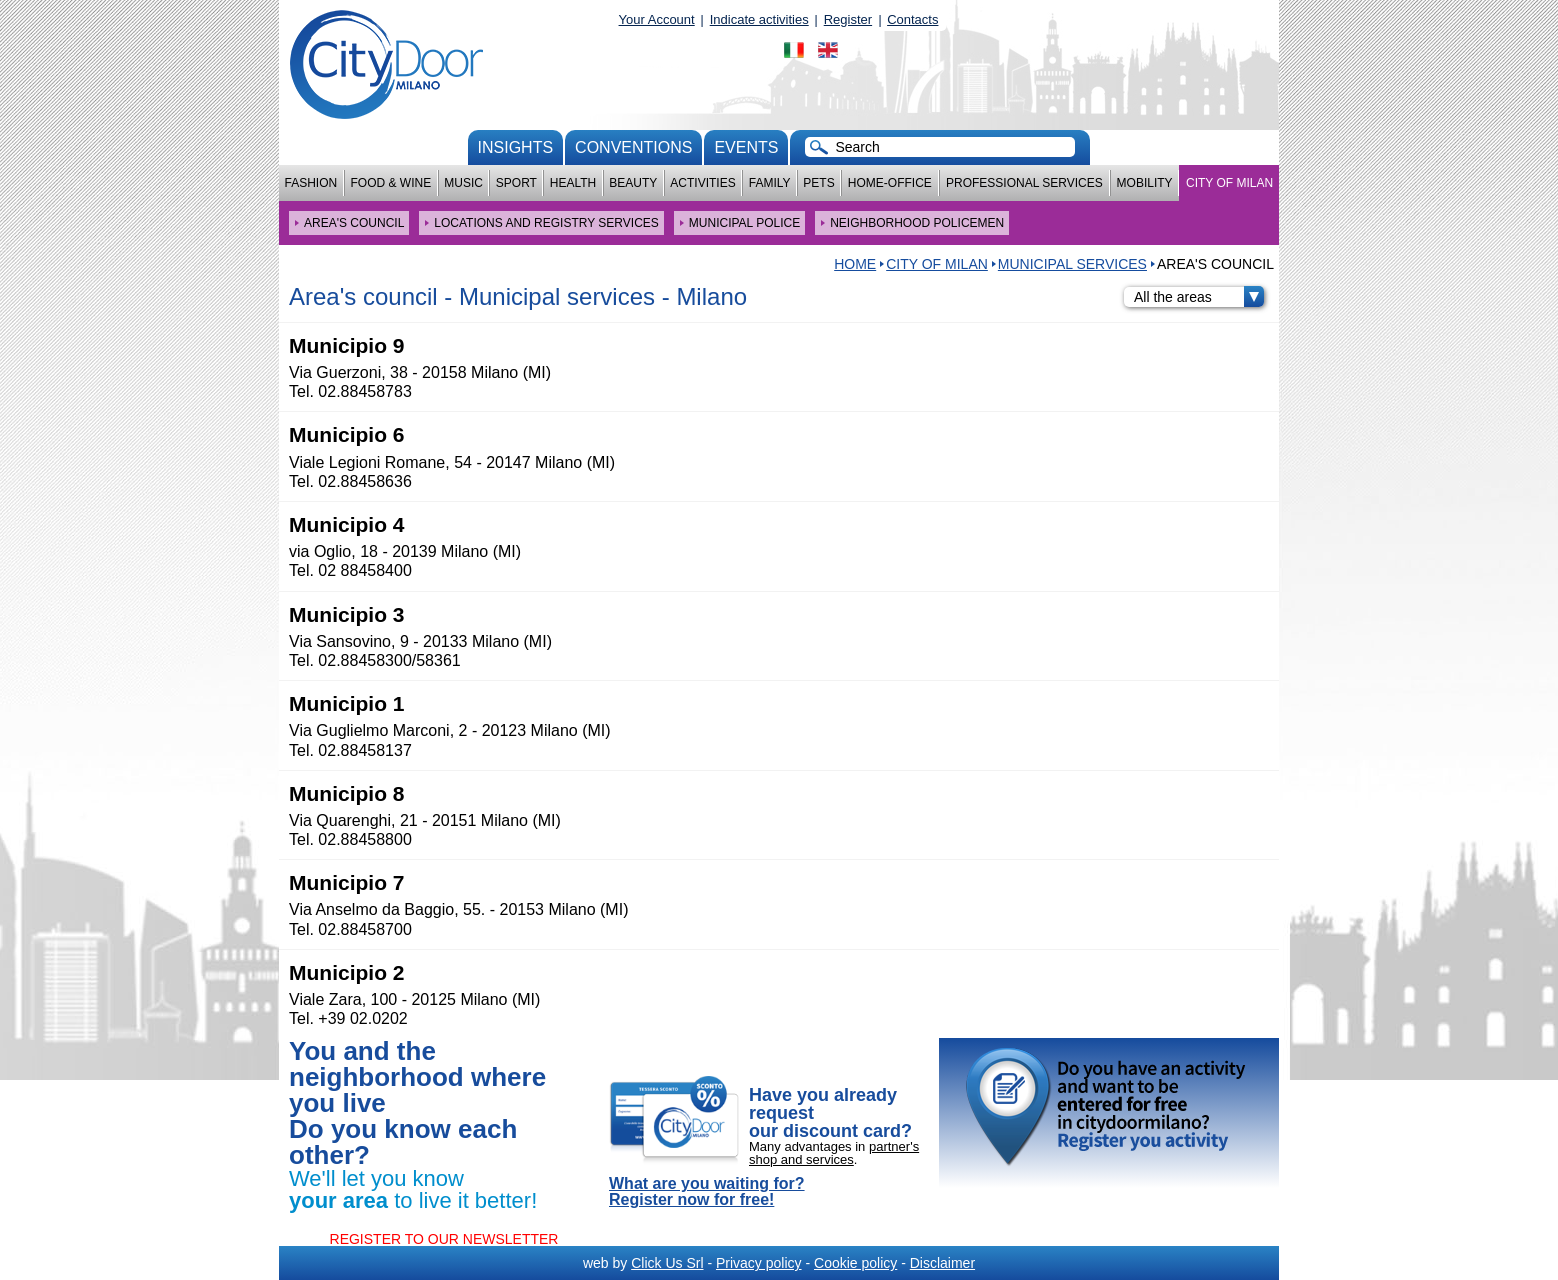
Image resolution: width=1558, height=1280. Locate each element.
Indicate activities (759, 19)
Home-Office (890, 183)
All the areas (1199, 297)
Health (573, 183)
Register (848, 19)
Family (770, 183)
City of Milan (1229, 183)
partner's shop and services (834, 1153)
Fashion (311, 183)
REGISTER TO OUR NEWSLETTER (444, 1239)
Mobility (1145, 183)
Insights (516, 147)
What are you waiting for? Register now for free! (707, 1192)
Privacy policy (759, 1263)
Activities (702, 183)
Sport (516, 183)
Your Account (657, 19)
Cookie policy (855, 1263)
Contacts (912, 19)
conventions (633, 147)
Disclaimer (942, 1263)
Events (746, 147)
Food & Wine (390, 183)
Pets (818, 183)
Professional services (1024, 183)
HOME (855, 264)
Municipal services (1072, 264)
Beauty (633, 183)
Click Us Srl (667, 1263)
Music (463, 183)
